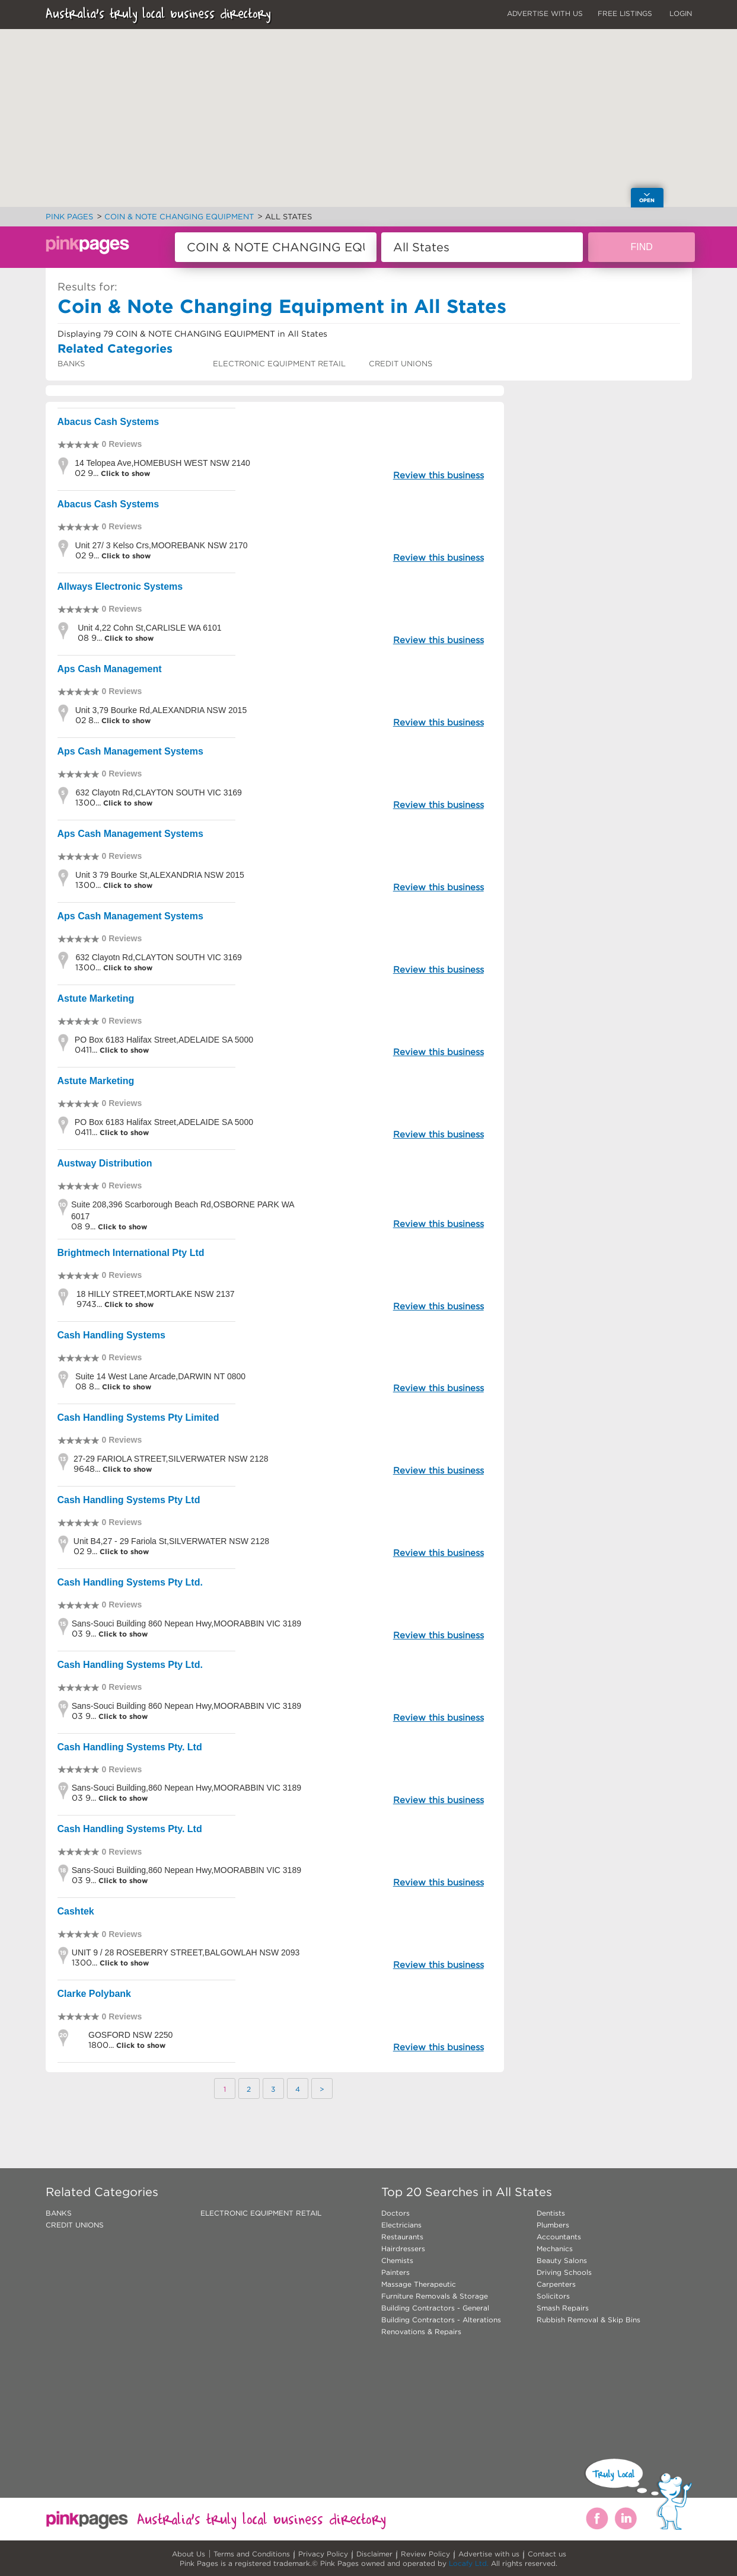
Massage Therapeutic (418, 2284)
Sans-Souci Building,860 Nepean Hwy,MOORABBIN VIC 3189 (186, 1787)
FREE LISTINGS (625, 13)
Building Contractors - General (435, 2308)
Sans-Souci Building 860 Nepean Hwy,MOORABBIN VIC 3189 (186, 1623)
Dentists (551, 2213)
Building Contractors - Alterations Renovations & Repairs (441, 2325)
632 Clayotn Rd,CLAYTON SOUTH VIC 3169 (158, 792)
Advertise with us (488, 2554)
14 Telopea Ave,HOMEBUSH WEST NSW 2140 (162, 463)
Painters (395, 2272)
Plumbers (553, 2225)
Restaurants (402, 2237)
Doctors (395, 2213)
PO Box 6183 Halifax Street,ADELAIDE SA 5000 (164, 1039)
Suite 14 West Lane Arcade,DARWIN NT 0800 (160, 1376)
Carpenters (556, 2284)
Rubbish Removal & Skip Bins (588, 2319)
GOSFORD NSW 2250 (130, 2035)
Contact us (547, 2554)
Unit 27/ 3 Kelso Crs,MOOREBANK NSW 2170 (161, 545)
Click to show (124, 473)
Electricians (401, 2225)
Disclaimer (374, 2554)
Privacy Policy (323, 2554)
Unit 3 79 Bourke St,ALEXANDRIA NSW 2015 (159, 875)
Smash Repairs (563, 2308)
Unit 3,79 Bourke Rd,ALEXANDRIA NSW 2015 (161, 710)
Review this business (438, 475)
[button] (386, 142)
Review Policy (425, 2554)
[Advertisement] (603, 581)
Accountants (559, 2237)
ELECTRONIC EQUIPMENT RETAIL (279, 363)
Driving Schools (564, 2272)
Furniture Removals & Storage (434, 2296)
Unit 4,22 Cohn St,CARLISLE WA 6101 (149, 627)
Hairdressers (403, 2248)
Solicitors (553, 2296)
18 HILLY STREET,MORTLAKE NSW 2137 (155, 1294)
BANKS (71, 363)
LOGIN (680, 13)
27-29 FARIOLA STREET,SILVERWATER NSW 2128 (171, 1458)
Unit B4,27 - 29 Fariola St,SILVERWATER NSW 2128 (171, 1541)
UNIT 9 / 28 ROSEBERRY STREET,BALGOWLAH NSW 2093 (185, 1952)
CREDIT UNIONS (400, 363)
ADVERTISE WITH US (545, 13)
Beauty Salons (562, 2260)
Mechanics (555, 2248)
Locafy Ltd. (469, 2563)
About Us (188, 2554)
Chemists (397, 2260)
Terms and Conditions (251, 2554)
